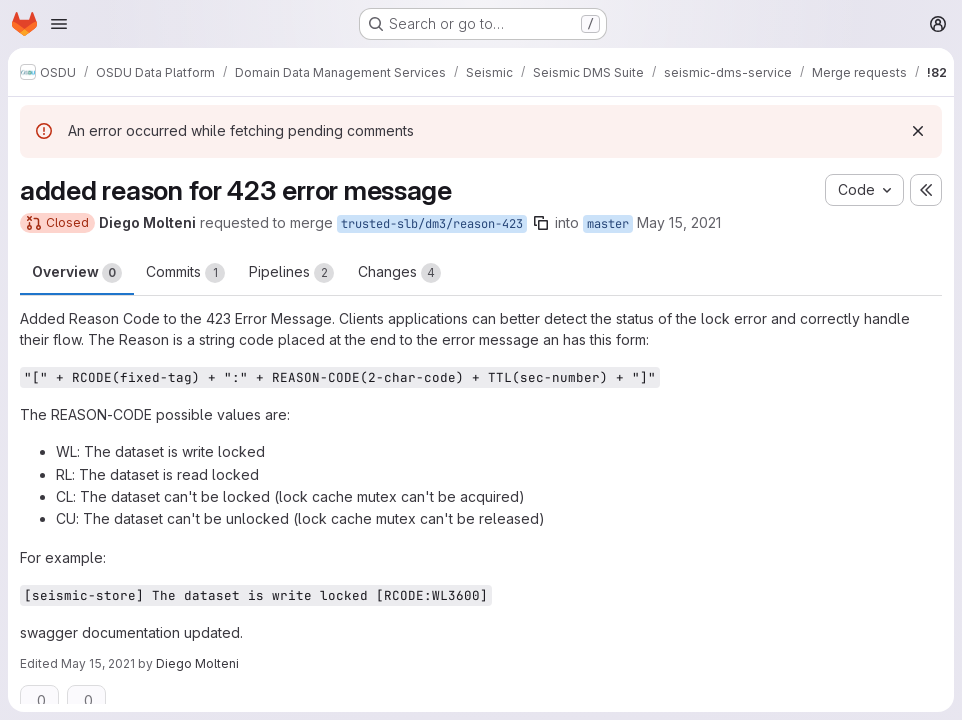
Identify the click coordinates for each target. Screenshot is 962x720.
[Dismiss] (918, 131)
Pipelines (291, 273)
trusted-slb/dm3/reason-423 (432, 224)
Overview (77, 273)
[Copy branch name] (541, 223)
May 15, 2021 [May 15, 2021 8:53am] (98, 663)
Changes (399, 273)
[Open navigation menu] (59, 24)
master (608, 224)
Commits (185, 273)
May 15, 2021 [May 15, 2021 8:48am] (679, 222)
